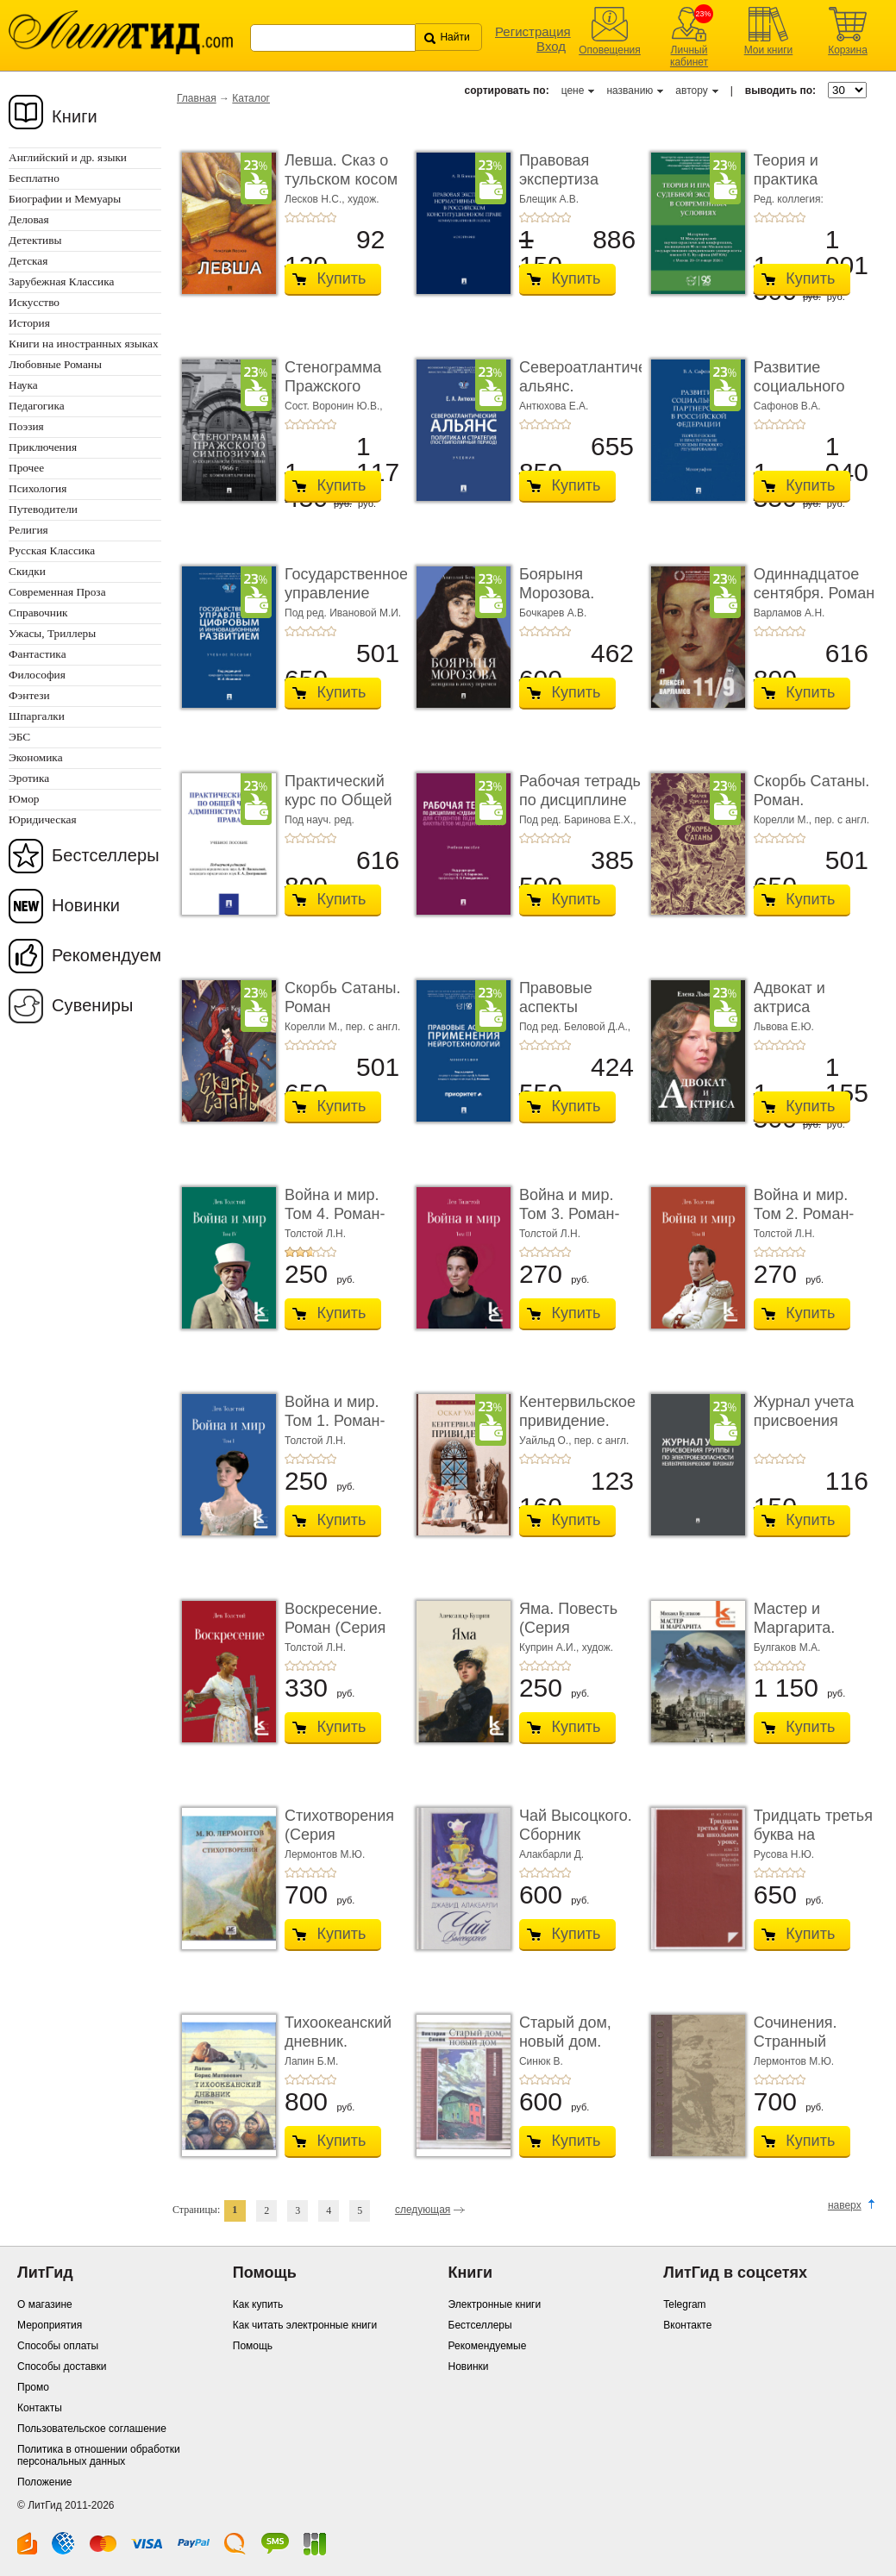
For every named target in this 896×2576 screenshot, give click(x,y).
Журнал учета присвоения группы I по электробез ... (804, 1429)
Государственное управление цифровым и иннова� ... (346, 602)
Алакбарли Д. (551, 1854)
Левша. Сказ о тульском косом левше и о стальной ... (341, 188)
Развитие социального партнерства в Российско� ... (807, 395)
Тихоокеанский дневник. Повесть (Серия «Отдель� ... (342, 2050)
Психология (37, 488)
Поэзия (26, 426)
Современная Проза (57, 591)
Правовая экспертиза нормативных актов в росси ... (576, 188)
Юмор (24, 798)
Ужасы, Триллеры (52, 633)
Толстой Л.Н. (315, 1234)
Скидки (27, 571)
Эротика (29, 778)
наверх (845, 2205)
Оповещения (610, 50)
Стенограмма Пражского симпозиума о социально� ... (339, 395)
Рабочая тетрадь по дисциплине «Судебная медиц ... (580, 809)
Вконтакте (687, 2325)
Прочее (26, 467)
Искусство (34, 302)
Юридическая (43, 819)
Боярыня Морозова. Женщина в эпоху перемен (572, 602)
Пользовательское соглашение (91, 2429)
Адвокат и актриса (789, 997)
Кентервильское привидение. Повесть (577, 1420)
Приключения (43, 447)
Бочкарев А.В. (552, 613)
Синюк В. (541, 2061)
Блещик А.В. (549, 199)
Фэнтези (29, 695)
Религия (28, 529)
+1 (290, 217)
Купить (342, 278)
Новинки (86, 905)
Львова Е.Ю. (784, 1027)
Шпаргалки (37, 716)
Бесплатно (34, 178)
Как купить (258, 2304)
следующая (422, 2210)
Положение (44, 2482)
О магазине (44, 2304)
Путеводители (43, 509)
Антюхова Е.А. (553, 406)
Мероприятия (49, 2325)
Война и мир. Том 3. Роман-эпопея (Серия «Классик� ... (571, 1223)
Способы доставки (62, 2366)
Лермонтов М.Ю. (325, 1854)
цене (573, 90)
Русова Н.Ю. (784, 1854)
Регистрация (533, 31)
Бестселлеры (106, 855)
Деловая (29, 219)
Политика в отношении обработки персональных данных (98, 2455)
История (29, 322)
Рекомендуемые (487, 2346)
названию (629, 90)
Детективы (35, 240)
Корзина (848, 50)
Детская (28, 260)
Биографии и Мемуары (65, 198)
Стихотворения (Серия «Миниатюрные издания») (340, 1843)
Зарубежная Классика (61, 281)
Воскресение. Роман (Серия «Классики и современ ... (335, 1636)
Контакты (39, 2408)
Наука (23, 384)
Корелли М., (784, 820)
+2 (300, 217)
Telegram (684, 2304)
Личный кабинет (689, 56)
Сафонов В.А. (787, 406)
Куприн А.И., (550, 1647)
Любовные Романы (55, 364)
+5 (331, 217)
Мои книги (768, 50)
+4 (321, 217)
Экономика (36, 757)
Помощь (253, 2346)
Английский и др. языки (68, 157)
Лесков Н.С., (316, 199)
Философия (37, 674)
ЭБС (19, 736)
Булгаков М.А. (787, 1647)
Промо (33, 2387)
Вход (551, 46)
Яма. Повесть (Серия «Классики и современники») (577, 1636)
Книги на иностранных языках (84, 343)
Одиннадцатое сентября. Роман (814, 584)
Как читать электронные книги (305, 2325)
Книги (74, 116)
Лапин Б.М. (311, 2061)
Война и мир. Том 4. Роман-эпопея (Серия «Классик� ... (337, 1223)
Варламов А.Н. (789, 613)
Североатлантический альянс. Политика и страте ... (599, 395)
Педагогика (37, 405)
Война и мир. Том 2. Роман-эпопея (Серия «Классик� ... (806, 1223)
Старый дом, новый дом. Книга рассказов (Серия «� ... (577, 2050)
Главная (196, 98)
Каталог (251, 98)
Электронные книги (495, 2304)
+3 (310, 217)
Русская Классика (52, 550)
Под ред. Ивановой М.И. (343, 613)
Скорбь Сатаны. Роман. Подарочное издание (812, 809)
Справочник (38, 612)
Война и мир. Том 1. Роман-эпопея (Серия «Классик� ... (337, 1429)
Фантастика (37, 653)
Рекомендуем (106, 955)
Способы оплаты (57, 2346)
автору (691, 90)
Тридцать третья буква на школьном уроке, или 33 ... (814, 1843)
